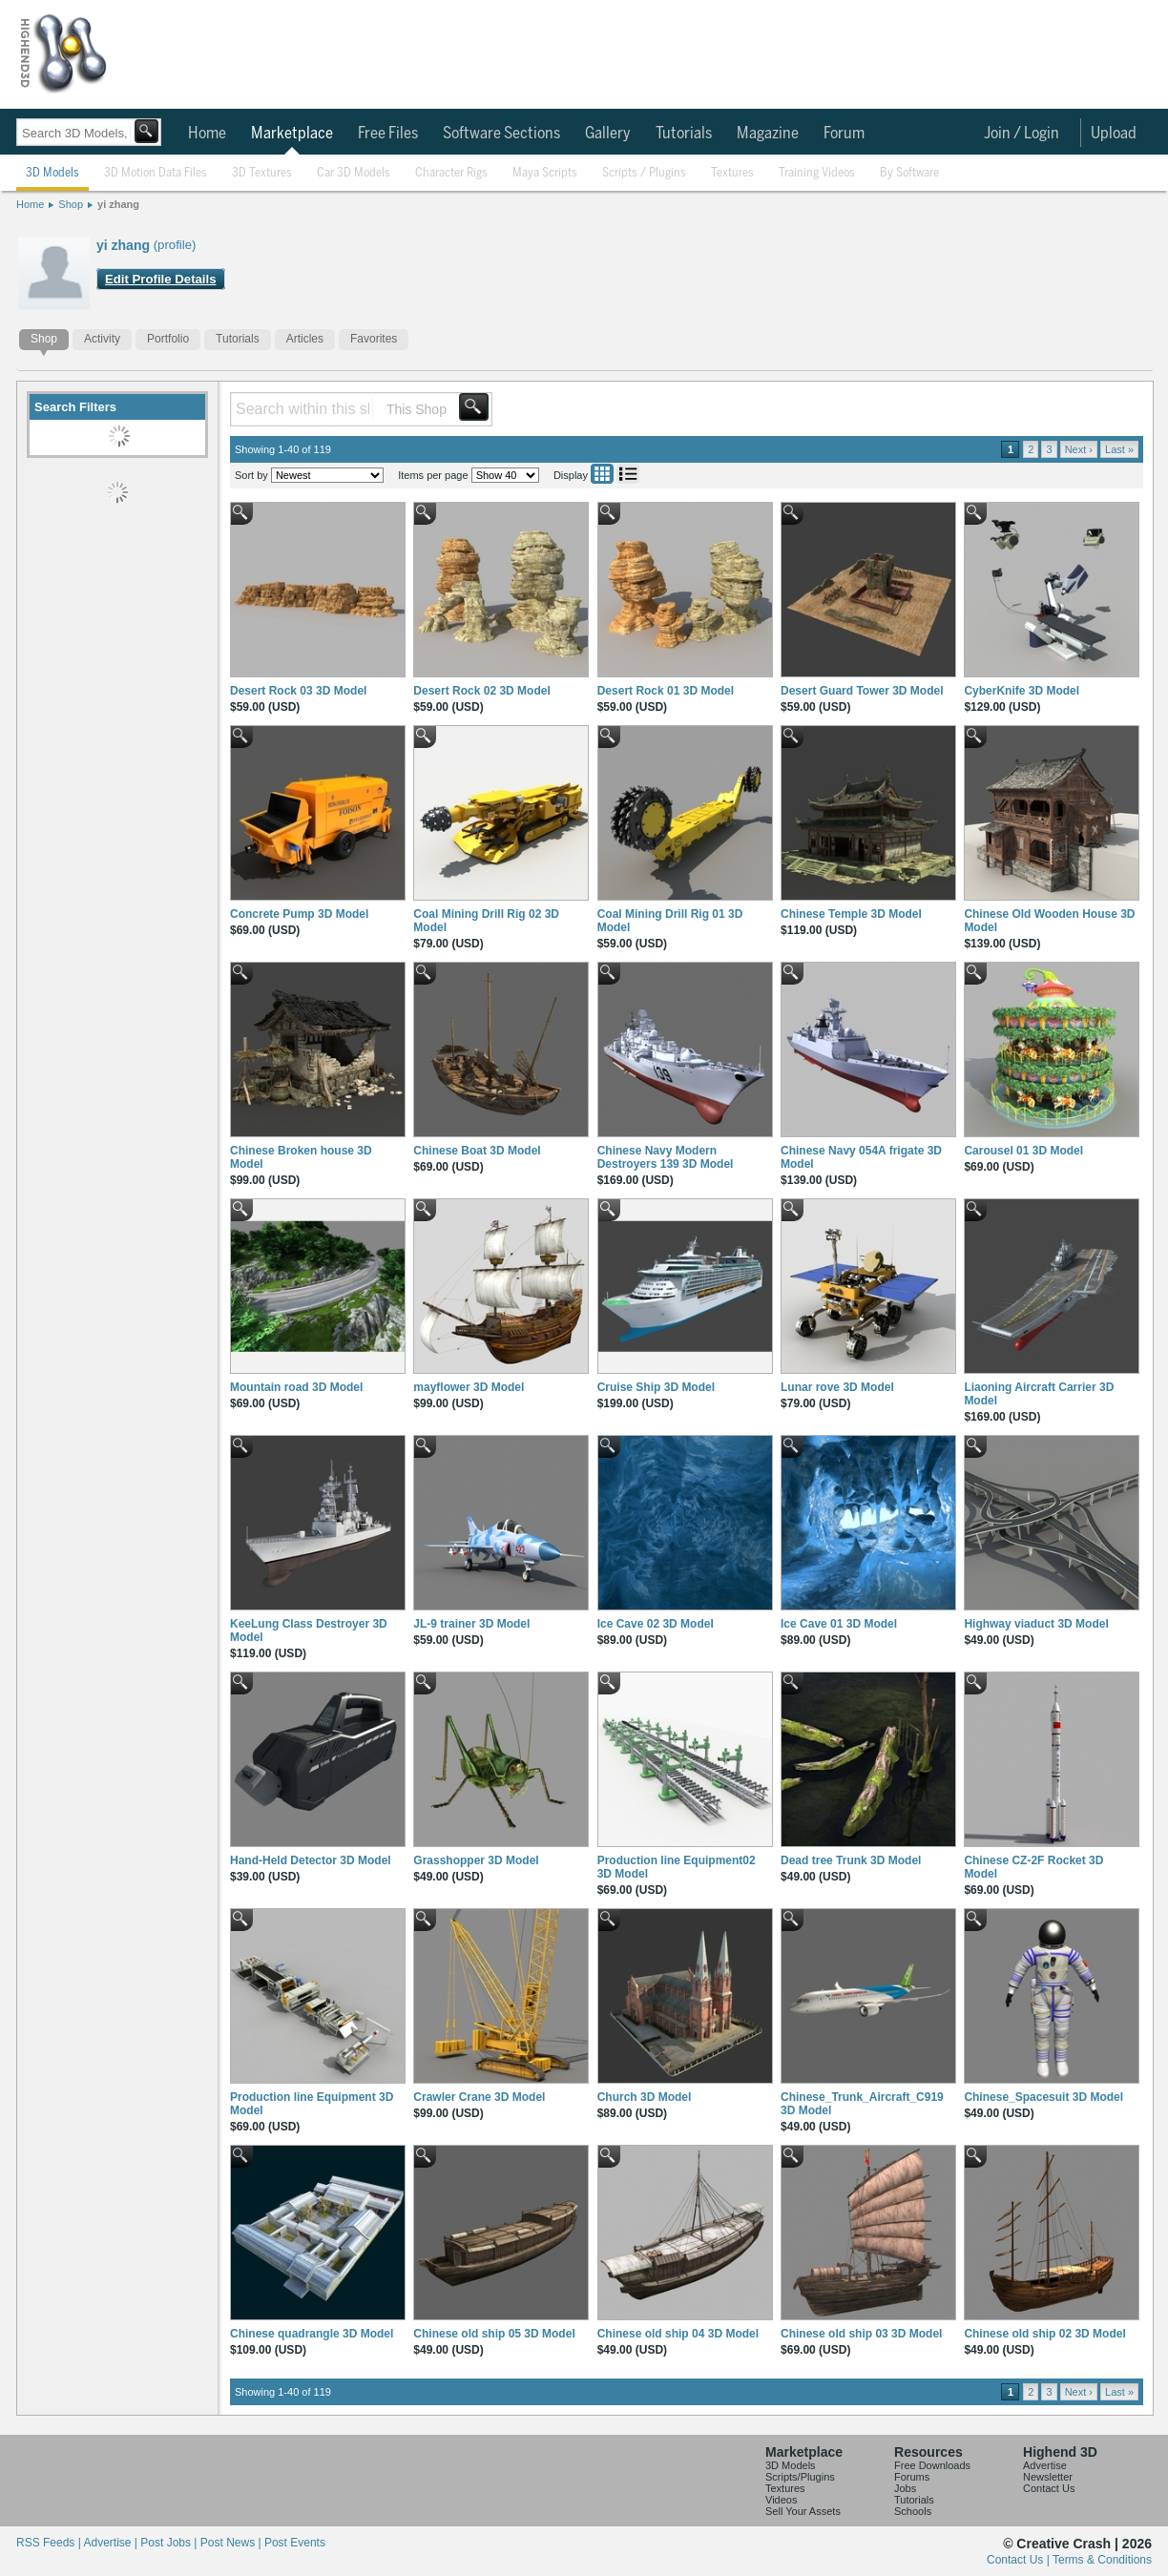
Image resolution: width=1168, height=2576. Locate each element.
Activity (102, 338)
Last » (1119, 449)
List (627, 474)
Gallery (608, 133)
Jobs (905, 2488)
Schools (912, 2511)
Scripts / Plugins (644, 173)
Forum (844, 133)
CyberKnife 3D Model (1021, 690)
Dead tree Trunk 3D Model (851, 1860)
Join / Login (1021, 133)
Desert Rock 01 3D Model (665, 690)
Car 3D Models (353, 173)
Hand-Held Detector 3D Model (310, 1860)
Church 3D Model (644, 2097)
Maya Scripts (544, 173)
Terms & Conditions (1102, 2559)
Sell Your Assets (803, 2511)
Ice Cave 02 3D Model (655, 1624)
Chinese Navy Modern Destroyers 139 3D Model (665, 1157)
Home (207, 133)
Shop (70, 204)
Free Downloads (932, 2465)
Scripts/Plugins (800, 2477)
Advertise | (111, 2542)
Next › (1079, 449)
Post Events (294, 2542)
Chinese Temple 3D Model (851, 914)
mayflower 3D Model (468, 1387)
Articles (304, 338)
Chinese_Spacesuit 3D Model (1043, 2097)
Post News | (232, 2542)
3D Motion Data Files (155, 173)
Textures (732, 173)
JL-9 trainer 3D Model (471, 1624)
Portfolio (168, 338)
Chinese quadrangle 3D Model (311, 2333)
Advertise (1045, 2465)
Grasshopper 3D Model (475, 1860)
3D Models (52, 173)
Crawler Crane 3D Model (479, 2097)
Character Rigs (451, 173)
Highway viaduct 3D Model (1036, 1624)
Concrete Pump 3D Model (299, 914)
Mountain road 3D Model (296, 1387)
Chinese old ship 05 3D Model (493, 2333)
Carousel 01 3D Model (1023, 1150)
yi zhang (118, 204)
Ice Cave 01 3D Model (839, 1624)
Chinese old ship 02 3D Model (1044, 2333)
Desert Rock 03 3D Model (298, 690)
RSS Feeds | (49, 2542)
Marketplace (292, 133)
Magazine (768, 133)
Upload (1114, 133)
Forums (911, 2477)
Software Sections (501, 133)
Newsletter (1048, 2477)
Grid (602, 474)
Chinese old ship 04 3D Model (678, 2333)
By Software (909, 173)
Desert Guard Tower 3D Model (862, 690)
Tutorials (684, 133)
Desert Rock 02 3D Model (481, 690)
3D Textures (262, 173)
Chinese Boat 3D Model (476, 1150)
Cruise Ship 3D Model (656, 1387)
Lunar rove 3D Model (837, 1387)
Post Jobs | (169, 2542)
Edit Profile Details (161, 279)
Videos (781, 2499)
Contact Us (1048, 2488)
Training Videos (817, 173)
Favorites (373, 338)
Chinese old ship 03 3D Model (861, 2333)
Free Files (388, 133)
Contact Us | (1020, 2559)
